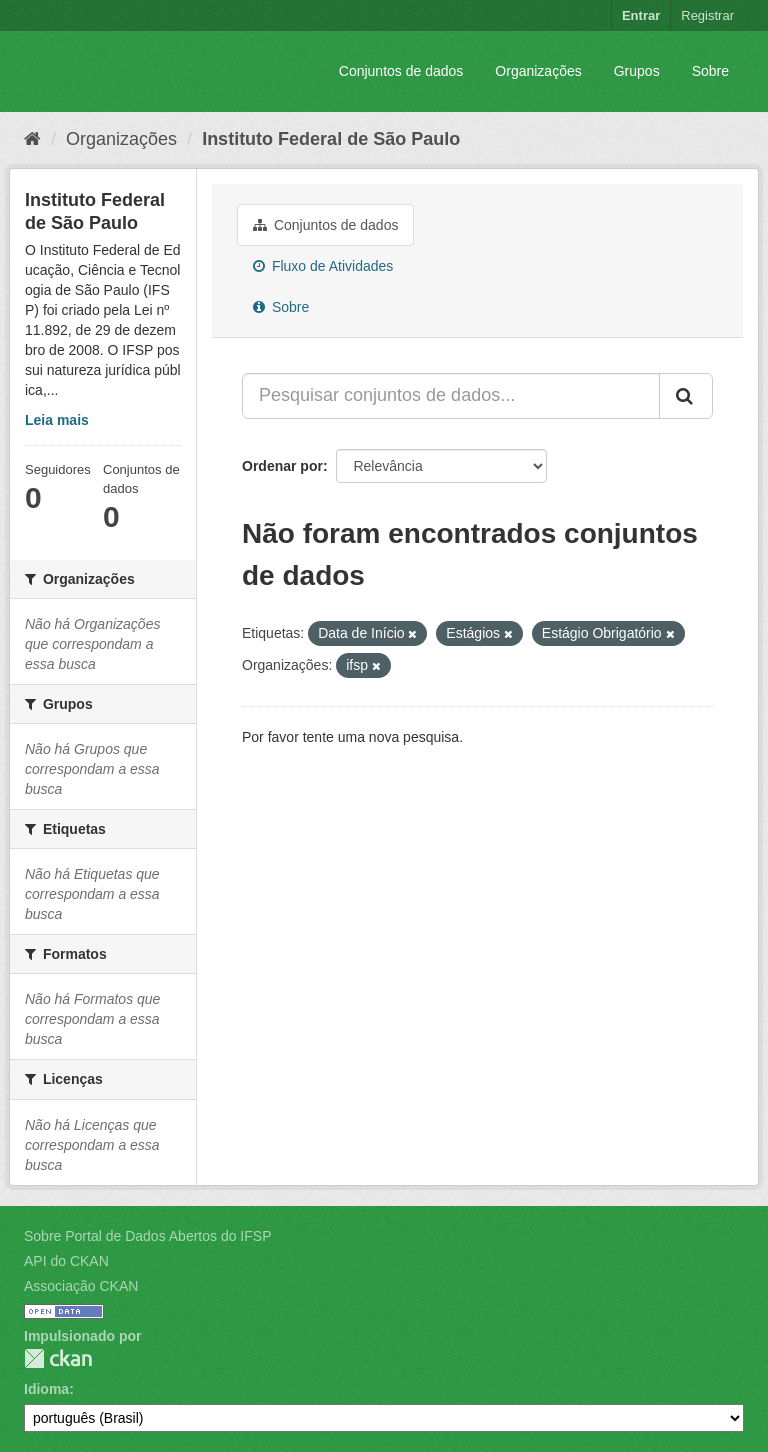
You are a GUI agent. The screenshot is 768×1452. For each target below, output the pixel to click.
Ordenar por (282, 466)
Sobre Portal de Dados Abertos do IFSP (147, 1236)
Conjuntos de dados (401, 71)
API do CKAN (66, 1261)
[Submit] (686, 396)
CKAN (58, 1358)
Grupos (637, 71)
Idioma (46, 1389)
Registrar (707, 15)
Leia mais (57, 420)
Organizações (538, 71)
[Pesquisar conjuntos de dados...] (451, 396)
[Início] (32, 139)
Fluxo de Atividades (323, 266)
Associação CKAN (81, 1286)
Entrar (641, 15)
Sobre (710, 71)
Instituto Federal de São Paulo (331, 139)
